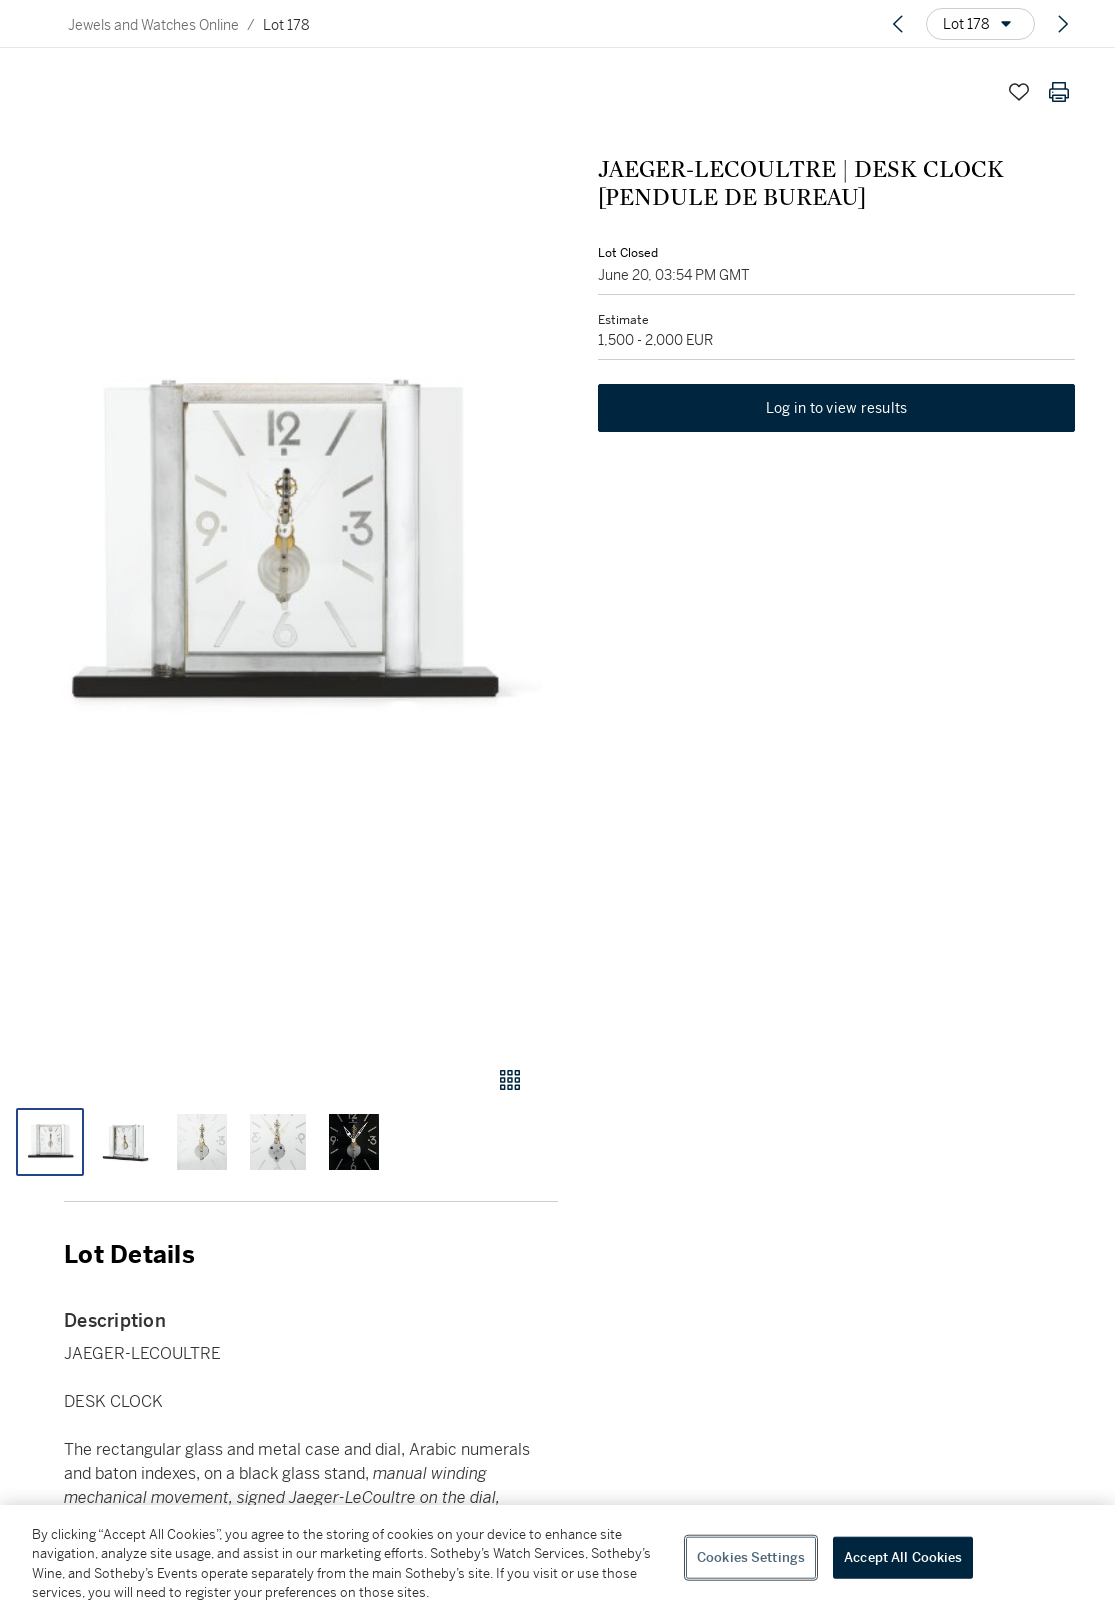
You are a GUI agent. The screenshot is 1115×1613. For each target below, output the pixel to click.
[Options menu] (980, 24)
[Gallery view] (510, 1080)
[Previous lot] (898, 24)
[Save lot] (1019, 92)
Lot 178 (286, 25)
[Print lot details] (1059, 92)
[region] (557, 1559)
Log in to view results (837, 408)
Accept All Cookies (903, 1557)
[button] (279, 550)
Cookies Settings (751, 1557)
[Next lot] (1063, 24)
